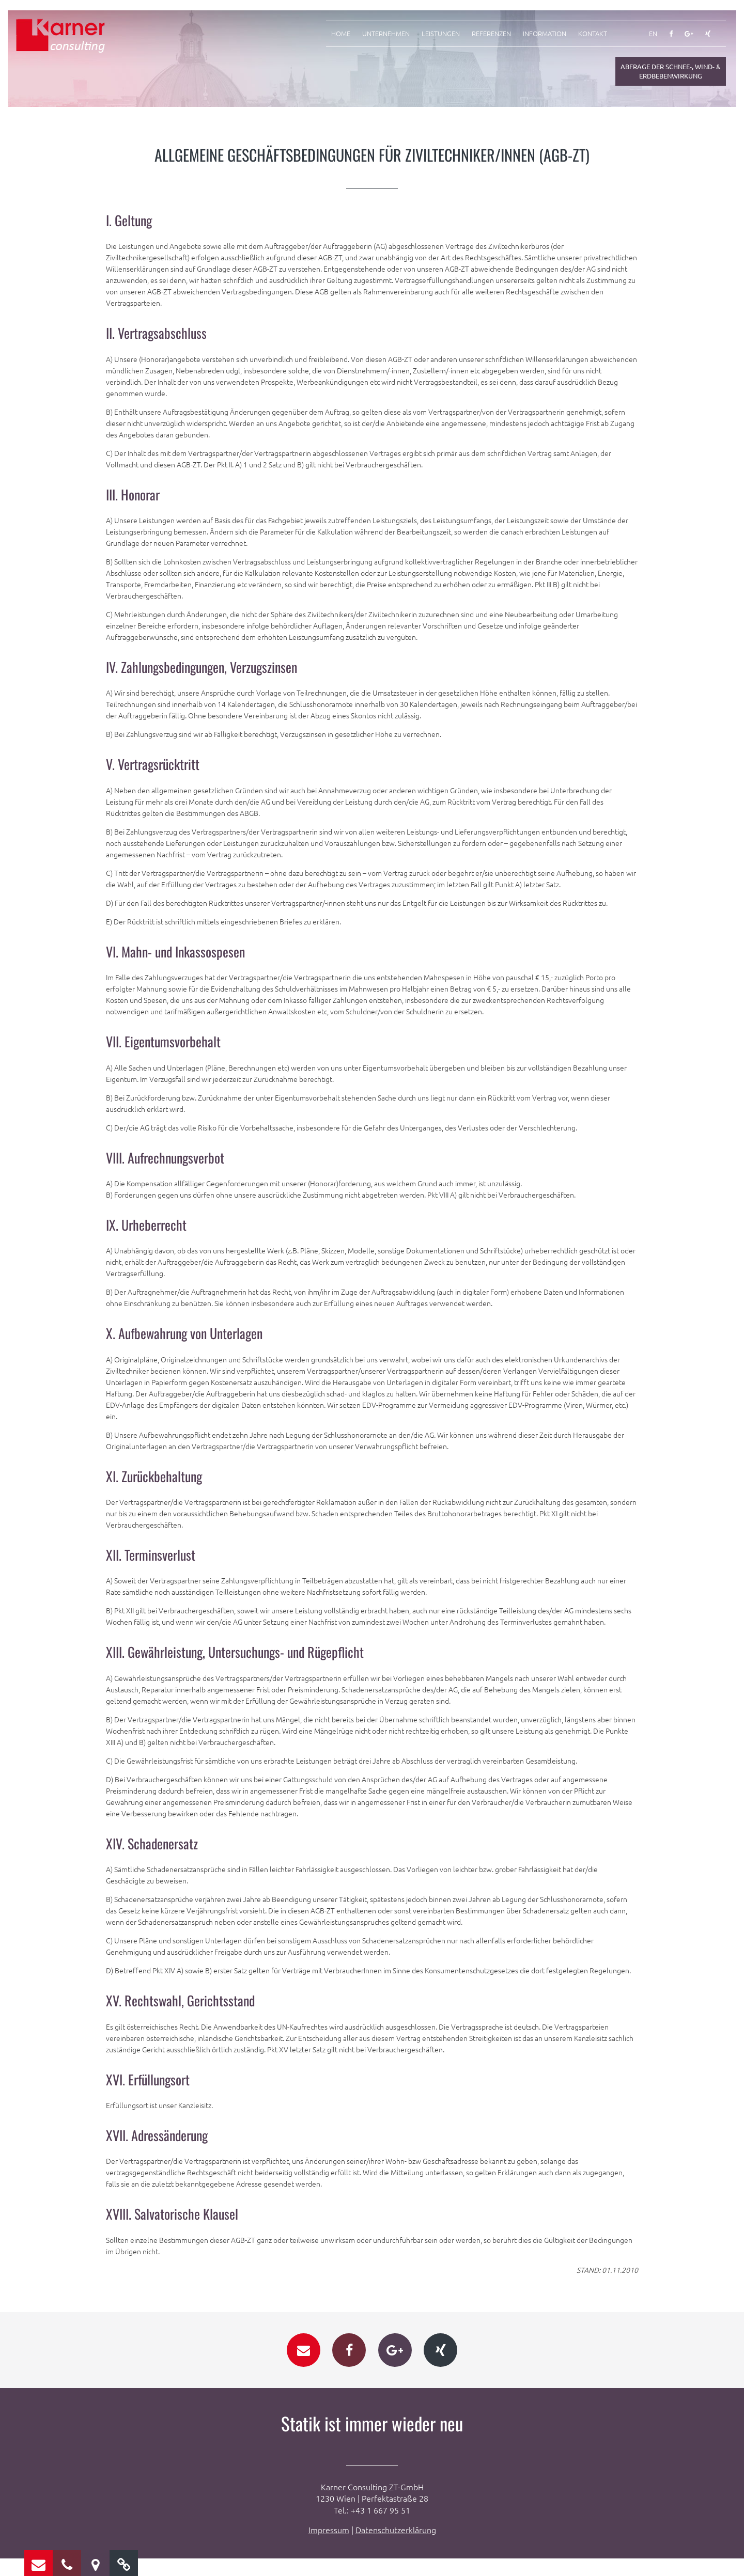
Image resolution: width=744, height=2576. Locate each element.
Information (544, 33)
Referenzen (491, 33)
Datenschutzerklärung (395, 2546)
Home (340, 33)
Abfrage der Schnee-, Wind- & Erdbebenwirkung (671, 71)
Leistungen (441, 33)
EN (653, 33)
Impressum (328, 2546)
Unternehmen (386, 33)
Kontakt (592, 33)
